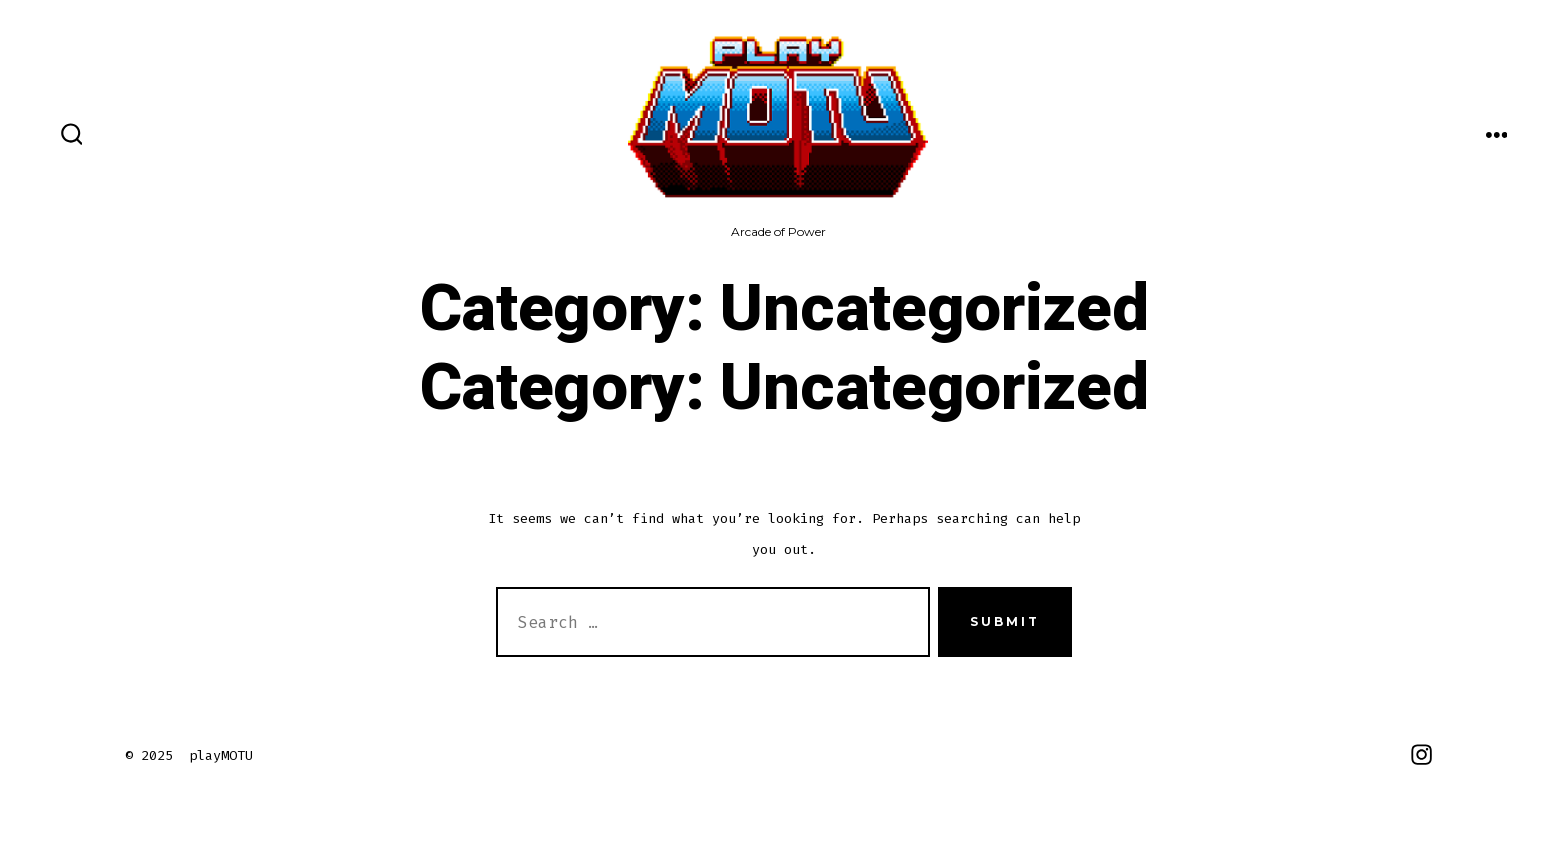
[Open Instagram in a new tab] (1421, 754)
